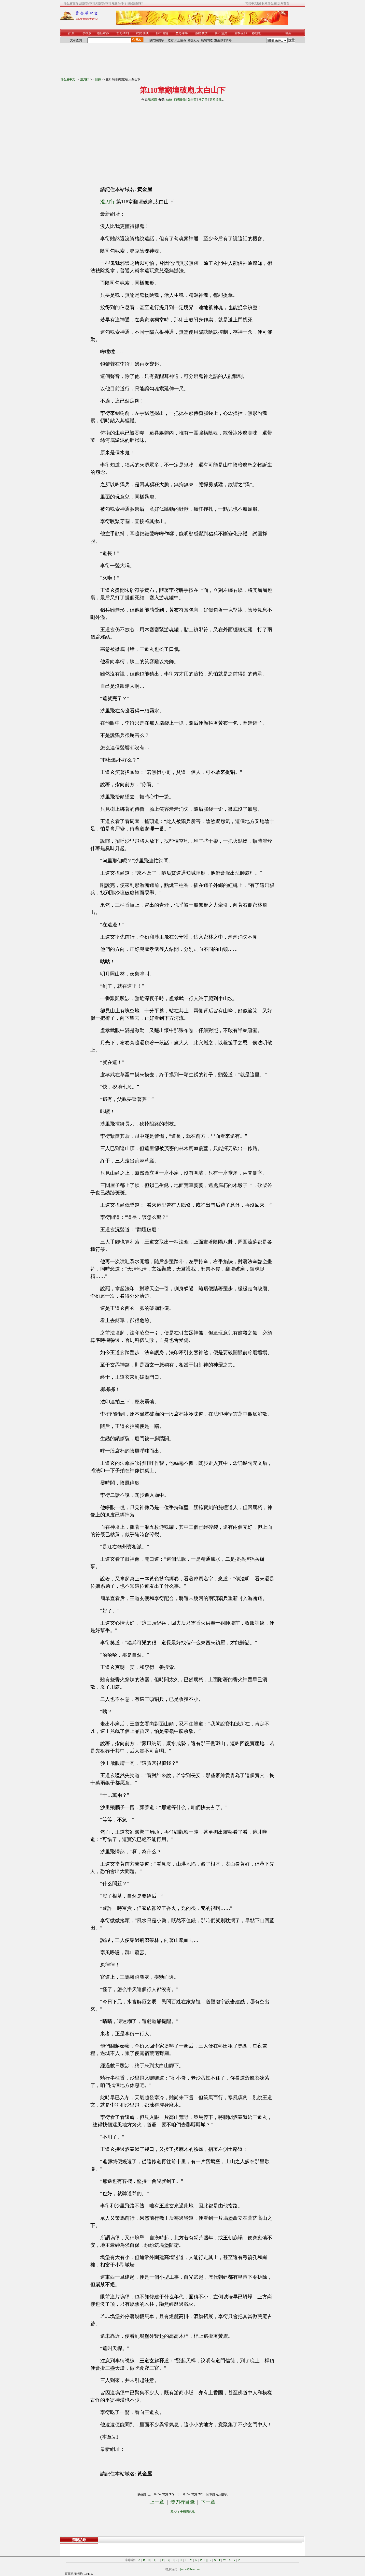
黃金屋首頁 (70, 3)
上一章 (157, 2502)
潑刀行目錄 (182, 2502)
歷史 (178, 33)
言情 (165, 33)
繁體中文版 (252, 3)
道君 (171, 40)
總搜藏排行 (135, 3)
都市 (159, 33)
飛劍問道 (207, 40)
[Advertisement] (138, 141)
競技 (205, 33)
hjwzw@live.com (189, 2569)
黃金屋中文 (67, 79)
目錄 (98, 79)
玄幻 (119, 33)
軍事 (185, 33)
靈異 (224, 33)
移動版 (256, 33)
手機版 (87, 33)
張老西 (152, 99)
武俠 (139, 33)
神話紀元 (193, 40)
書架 (288, 33)
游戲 (198, 33)
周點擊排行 (102, 3)
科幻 (218, 33)
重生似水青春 (223, 40)
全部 (244, 33)
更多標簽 (215, 99)
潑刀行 (85, 79)
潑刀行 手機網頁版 (182, 2511)
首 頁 (71, 33)
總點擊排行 (86, 3)
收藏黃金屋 (269, 3)
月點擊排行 (119, 3)
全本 (237, 33)
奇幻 (126, 33)
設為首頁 (283, 3)
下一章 (208, 2502)
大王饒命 (180, 40)
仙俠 (146, 33)
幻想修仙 (180, 99)
